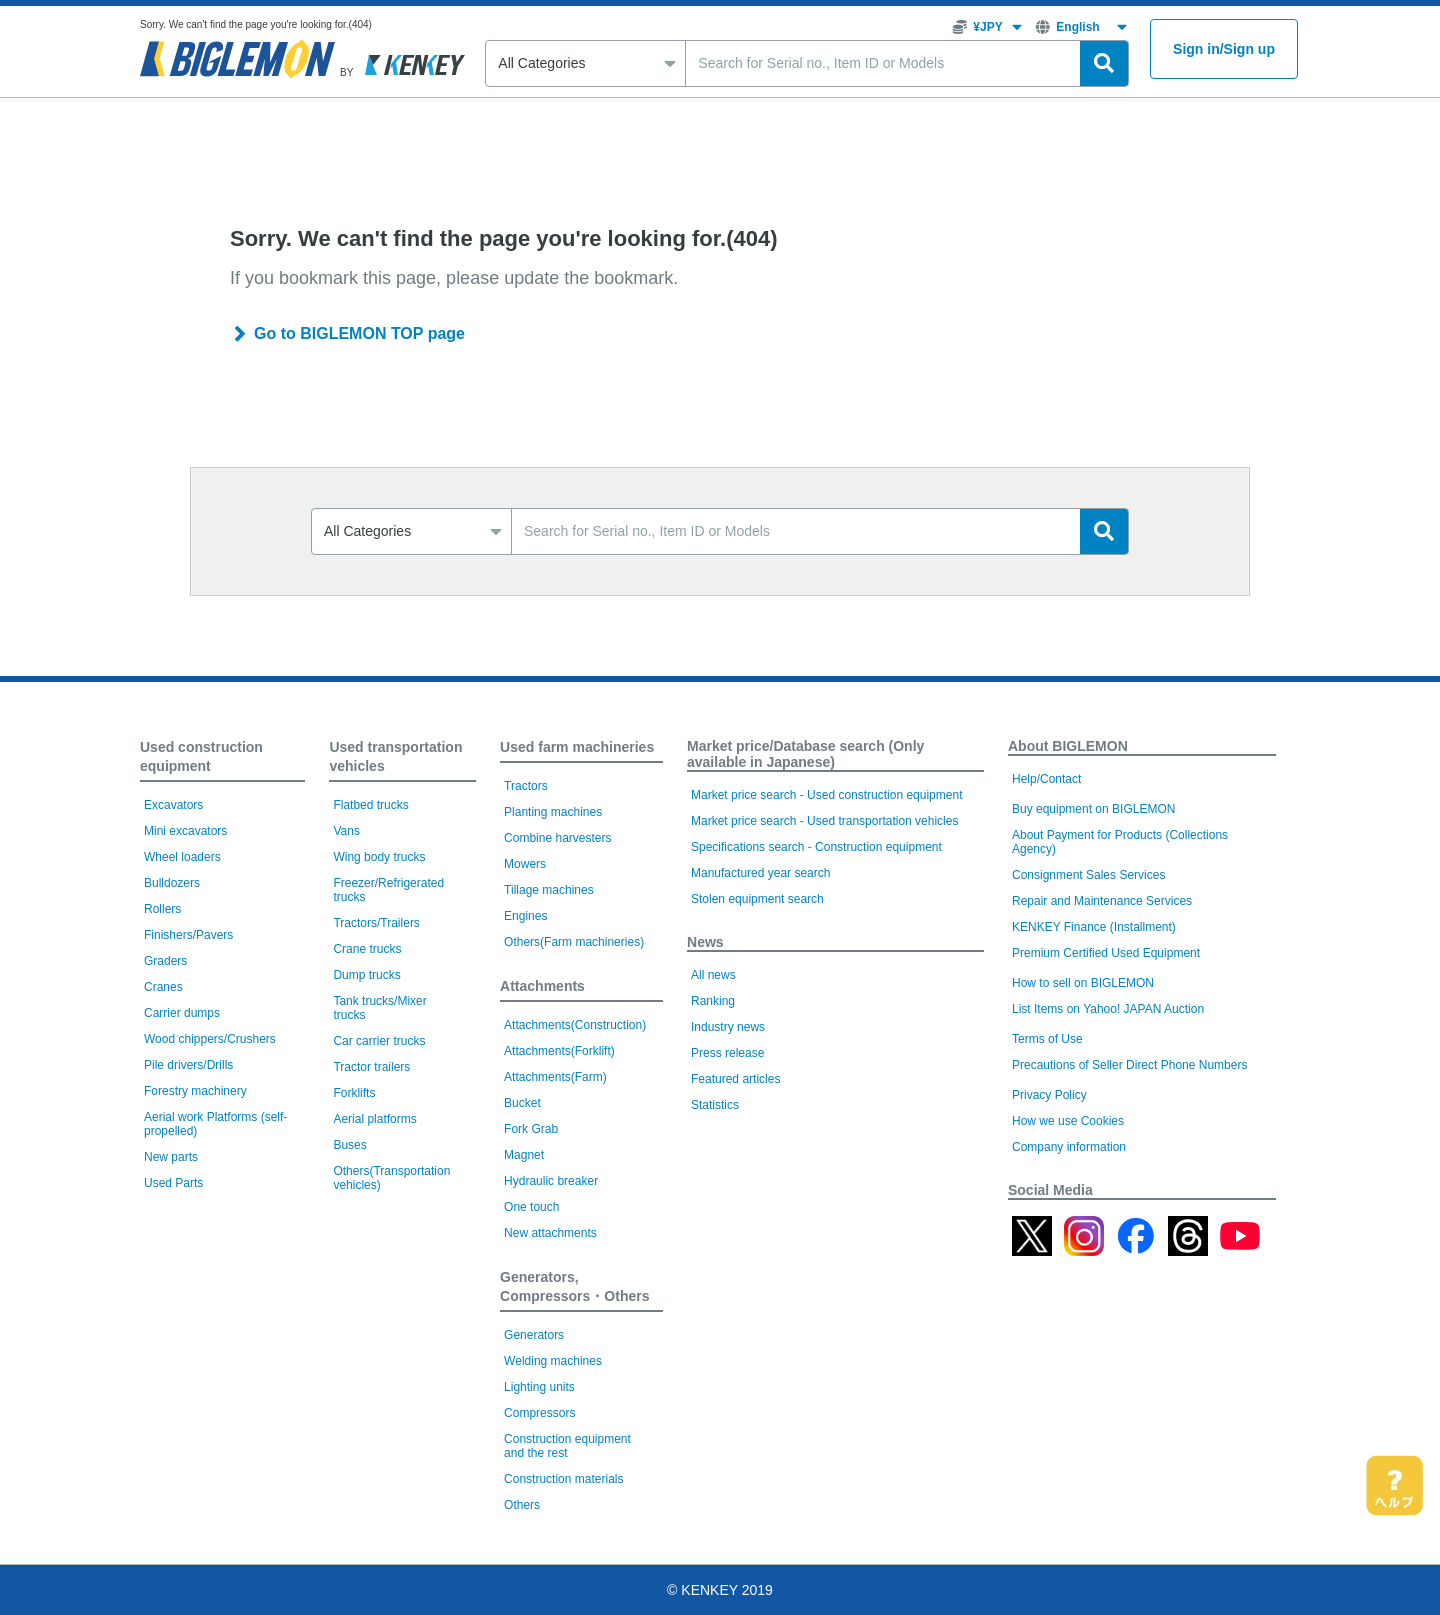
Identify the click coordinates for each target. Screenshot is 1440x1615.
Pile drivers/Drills (188, 1065)
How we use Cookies (1068, 1121)
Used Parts (173, 1183)
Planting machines (553, 812)
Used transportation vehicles (395, 756)
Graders (165, 961)
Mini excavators (185, 831)
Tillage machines (549, 890)
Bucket (522, 1103)
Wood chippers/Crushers (210, 1039)
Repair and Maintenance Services (1102, 901)
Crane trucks (367, 949)
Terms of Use (1047, 1039)
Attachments (542, 986)
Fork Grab (531, 1129)
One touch (531, 1207)
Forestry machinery (195, 1091)
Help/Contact (1046, 779)
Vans (346, 831)
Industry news (728, 1027)
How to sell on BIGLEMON (1083, 983)
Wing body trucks (379, 857)
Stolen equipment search (757, 899)
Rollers (162, 909)
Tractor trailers (371, 1067)
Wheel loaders (182, 857)
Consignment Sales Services (1088, 875)
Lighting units (539, 1387)
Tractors (526, 786)
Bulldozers (172, 883)
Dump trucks (366, 975)
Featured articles (735, 1079)
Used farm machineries (577, 747)
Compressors (539, 1413)
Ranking (713, 1001)
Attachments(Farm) (555, 1077)
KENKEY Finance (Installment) (1094, 927)
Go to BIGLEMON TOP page (359, 333)
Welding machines (553, 1361)
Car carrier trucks (379, 1041)
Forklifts (354, 1093)
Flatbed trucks (370, 805)
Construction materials (563, 1479)
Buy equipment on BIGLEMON (1093, 809)
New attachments (550, 1233)
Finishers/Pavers (188, 935)
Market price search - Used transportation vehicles (824, 821)
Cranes (163, 987)
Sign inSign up (1224, 49)
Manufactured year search (760, 873)
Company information (1069, 1147)
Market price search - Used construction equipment (826, 795)
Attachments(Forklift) (559, 1051)
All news (713, 975)
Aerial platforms (374, 1119)
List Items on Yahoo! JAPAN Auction (1108, 1009)
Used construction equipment (201, 756)
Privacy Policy (1049, 1095)
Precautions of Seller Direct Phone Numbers (1129, 1065)
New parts (171, 1157)
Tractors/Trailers (376, 923)
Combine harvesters (557, 838)
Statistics (715, 1105)
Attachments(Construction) (575, 1025)
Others (522, 1505)
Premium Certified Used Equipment (1106, 953)
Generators (534, 1335)
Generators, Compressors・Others (574, 1286)
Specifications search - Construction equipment (816, 847)
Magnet (524, 1155)
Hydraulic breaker (551, 1181)
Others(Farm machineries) (574, 942)
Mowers (525, 864)
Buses (349, 1145)
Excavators (173, 805)
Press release (727, 1053)
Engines (525, 916)
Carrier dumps (182, 1013)
